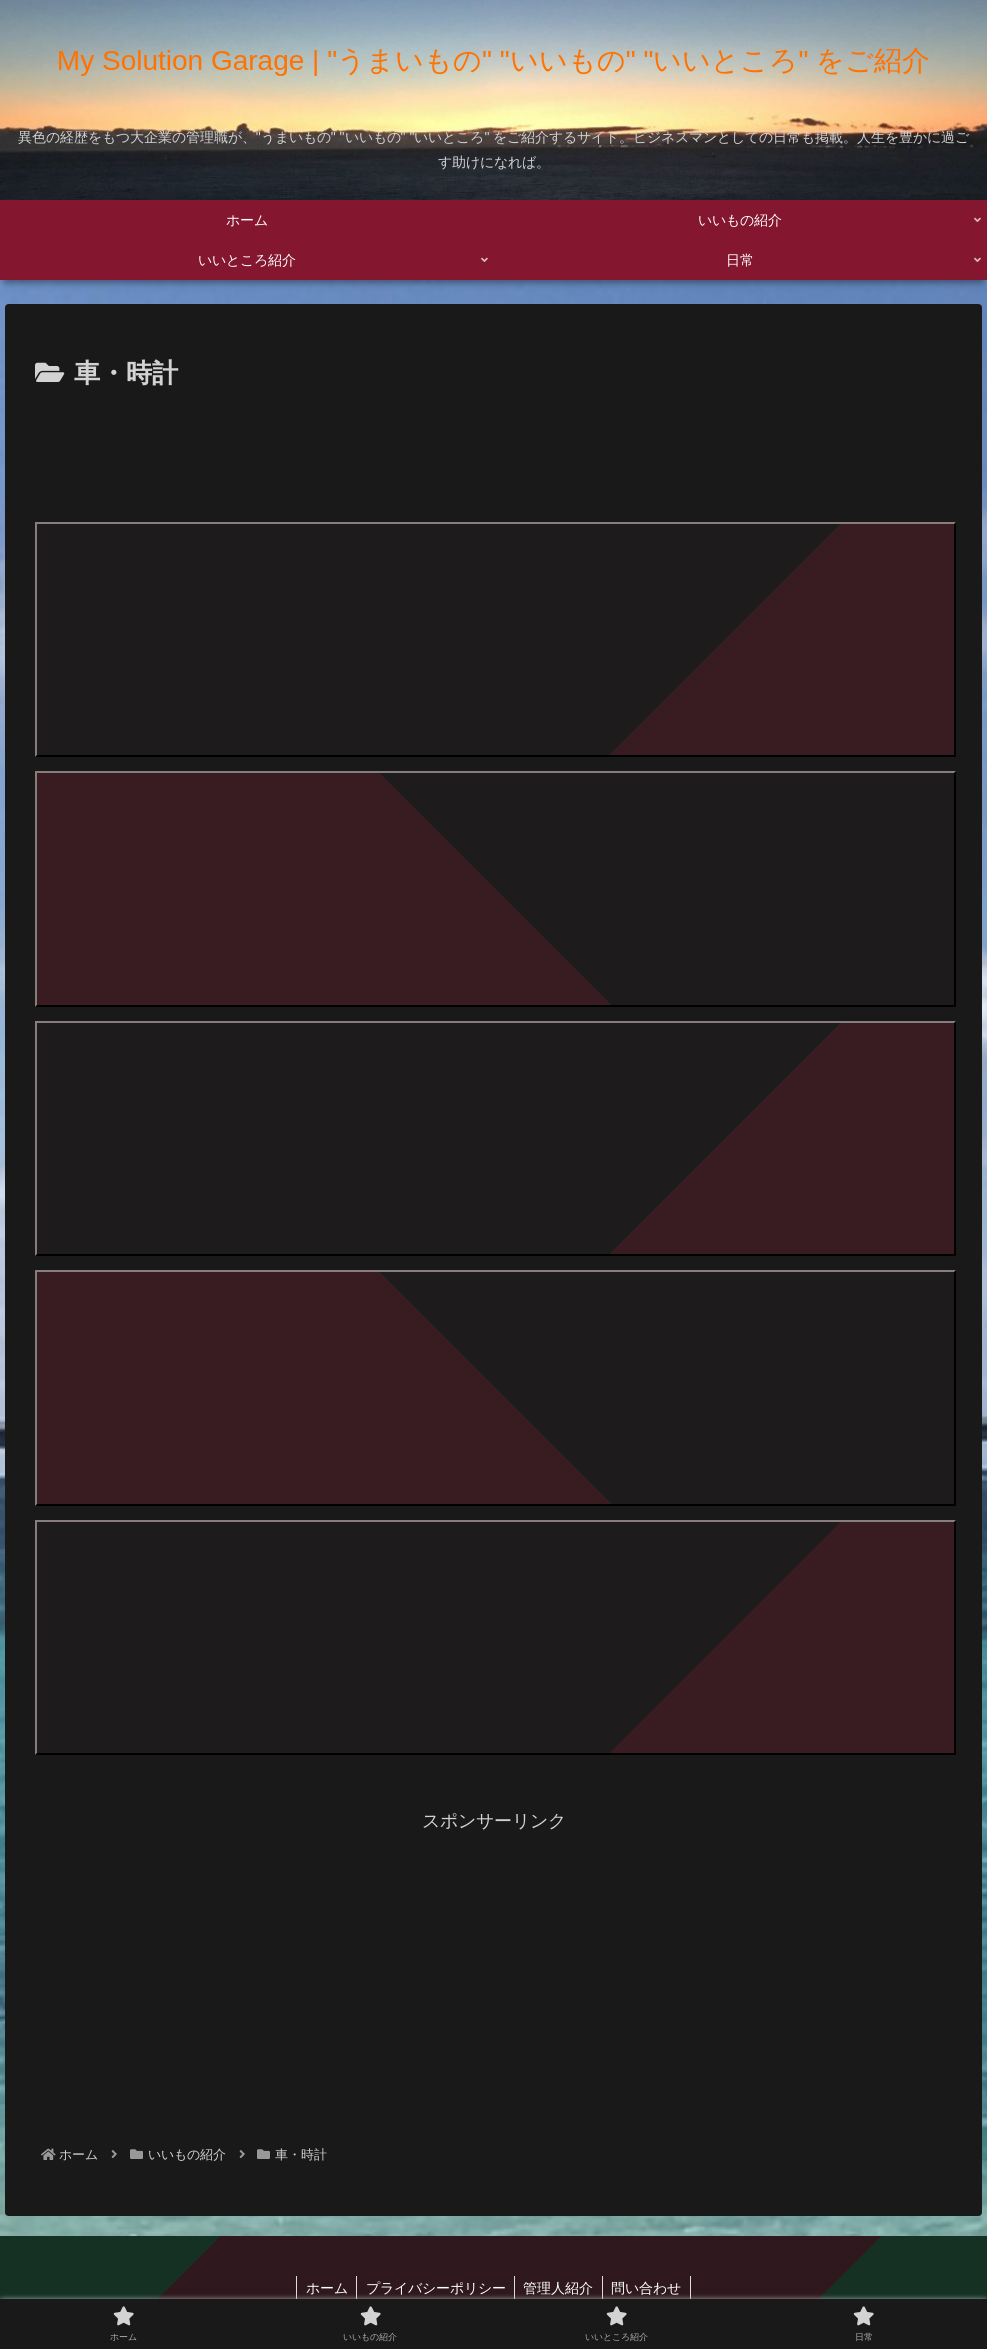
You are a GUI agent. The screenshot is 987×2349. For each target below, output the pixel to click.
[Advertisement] (493, 452)
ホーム (322, 2286)
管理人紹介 (560, 2286)
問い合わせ (651, 2286)
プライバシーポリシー (434, 2286)
